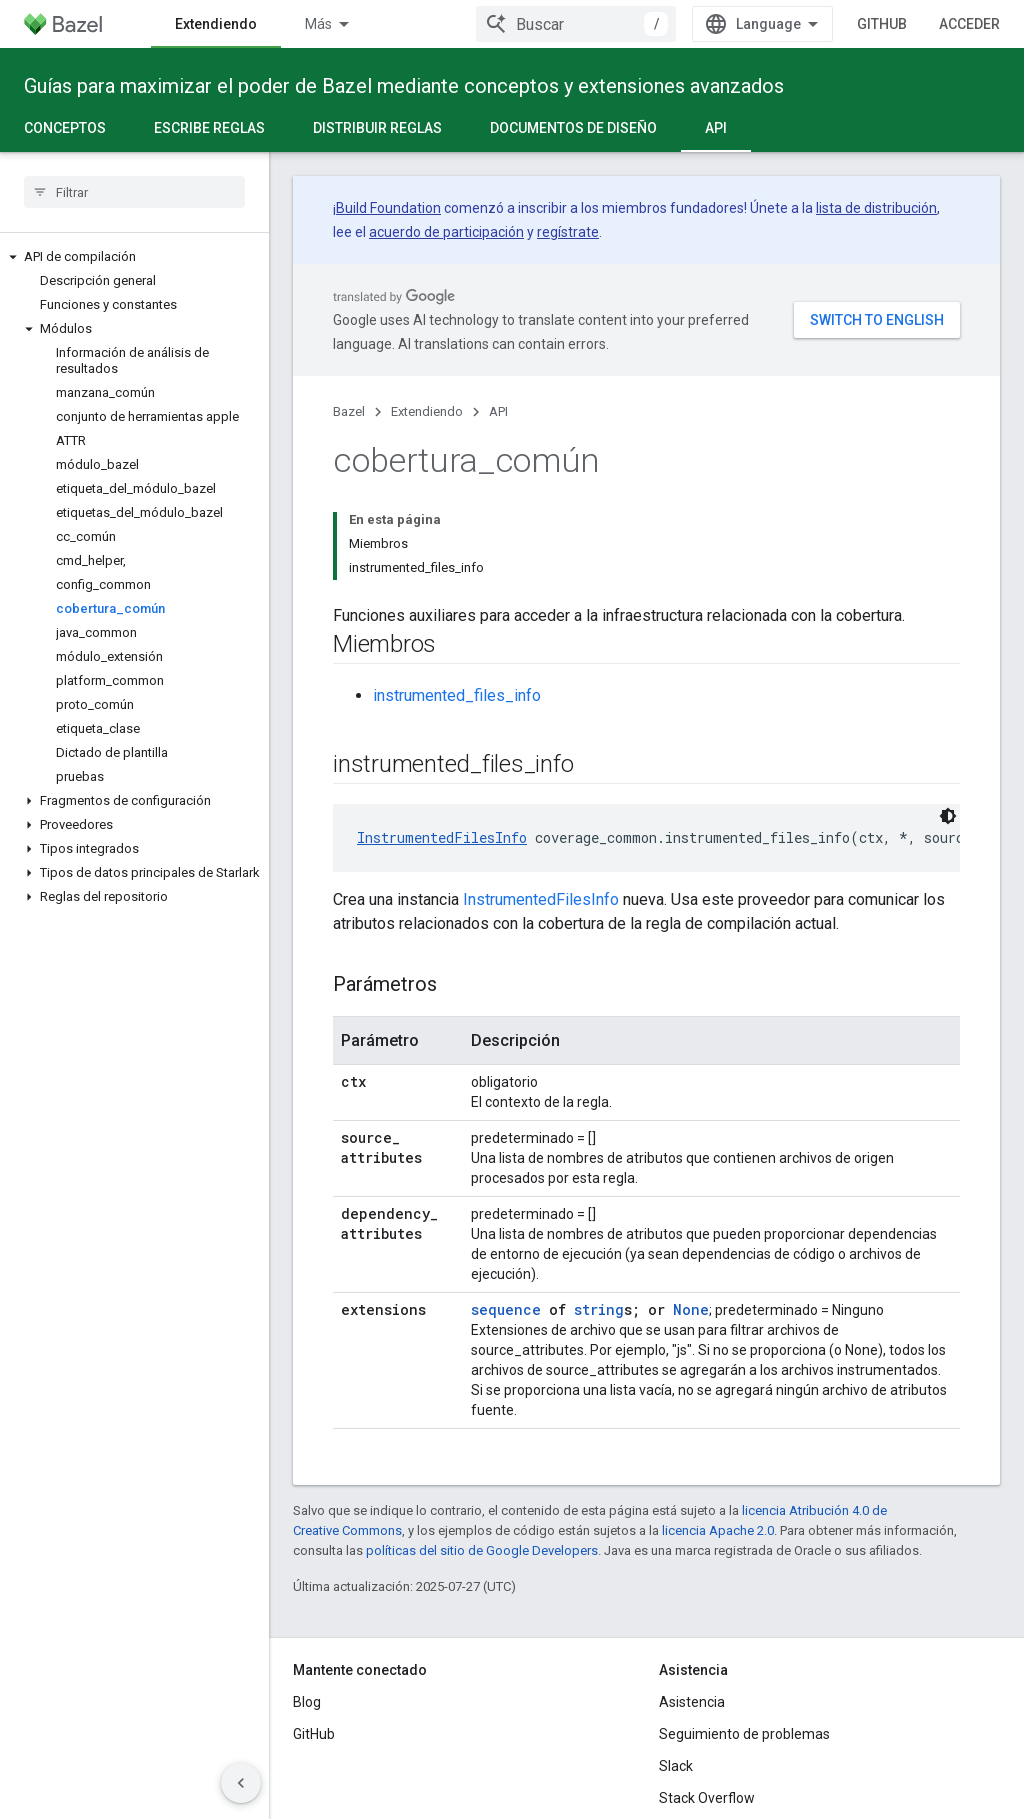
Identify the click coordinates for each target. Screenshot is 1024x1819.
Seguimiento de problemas (744, 1734)
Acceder (969, 24)
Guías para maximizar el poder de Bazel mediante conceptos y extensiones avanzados (404, 86)
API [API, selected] (716, 128)
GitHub (882, 24)
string (599, 1309)
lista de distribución (876, 208)
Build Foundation (388, 208)
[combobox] (576, 24)
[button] (134, 257)
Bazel (349, 411)
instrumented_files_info (457, 695)
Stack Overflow (707, 1798)
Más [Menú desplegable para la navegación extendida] (318, 24)
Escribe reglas (209, 128)
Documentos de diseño (573, 128)
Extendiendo (427, 411)
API (498, 411)
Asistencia (692, 1702)
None (691, 1309)
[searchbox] (134, 192)
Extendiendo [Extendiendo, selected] (216, 24)
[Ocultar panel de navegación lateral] (241, 1783)
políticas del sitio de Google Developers (482, 1550)
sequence (506, 1309)
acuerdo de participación (446, 232)
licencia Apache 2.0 (718, 1530)
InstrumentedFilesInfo (442, 837)
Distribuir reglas (377, 128)
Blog (307, 1702)
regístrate (568, 232)
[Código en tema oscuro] (948, 816)
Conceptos (65, 128)
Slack (676, 1766)
